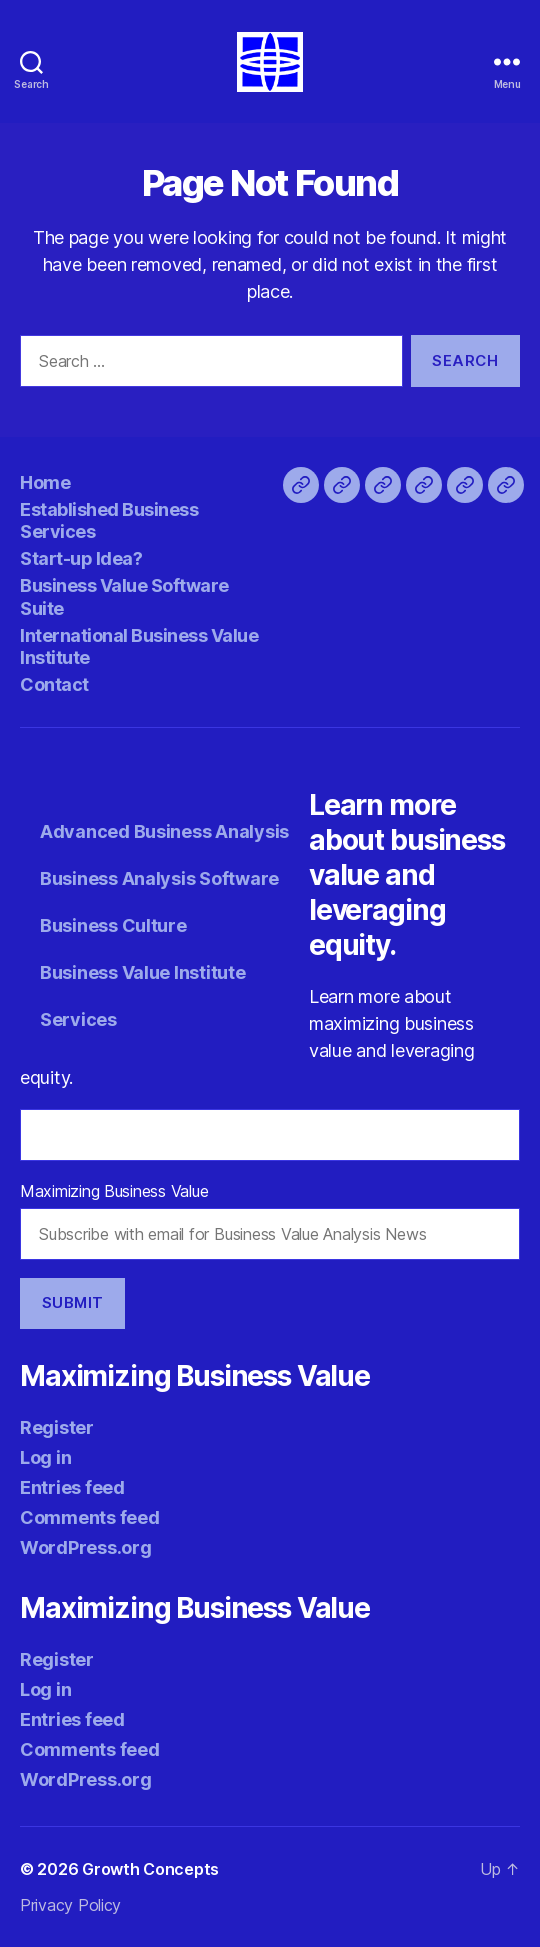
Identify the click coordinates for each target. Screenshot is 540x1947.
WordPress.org (86, 1547)
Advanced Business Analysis (164, 831)
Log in (45, 1457)
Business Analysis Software (159, 878)
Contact (54, 684)
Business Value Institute (143, 972)
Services (78, 1019)
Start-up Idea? (81, 558)
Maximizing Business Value (114, 1191)
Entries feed (72, 1487)
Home (45, 482)
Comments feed (90, 1517)
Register (57, 1427)
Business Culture (113, 925)
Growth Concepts (150, 1869)
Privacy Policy (70, 1905)
